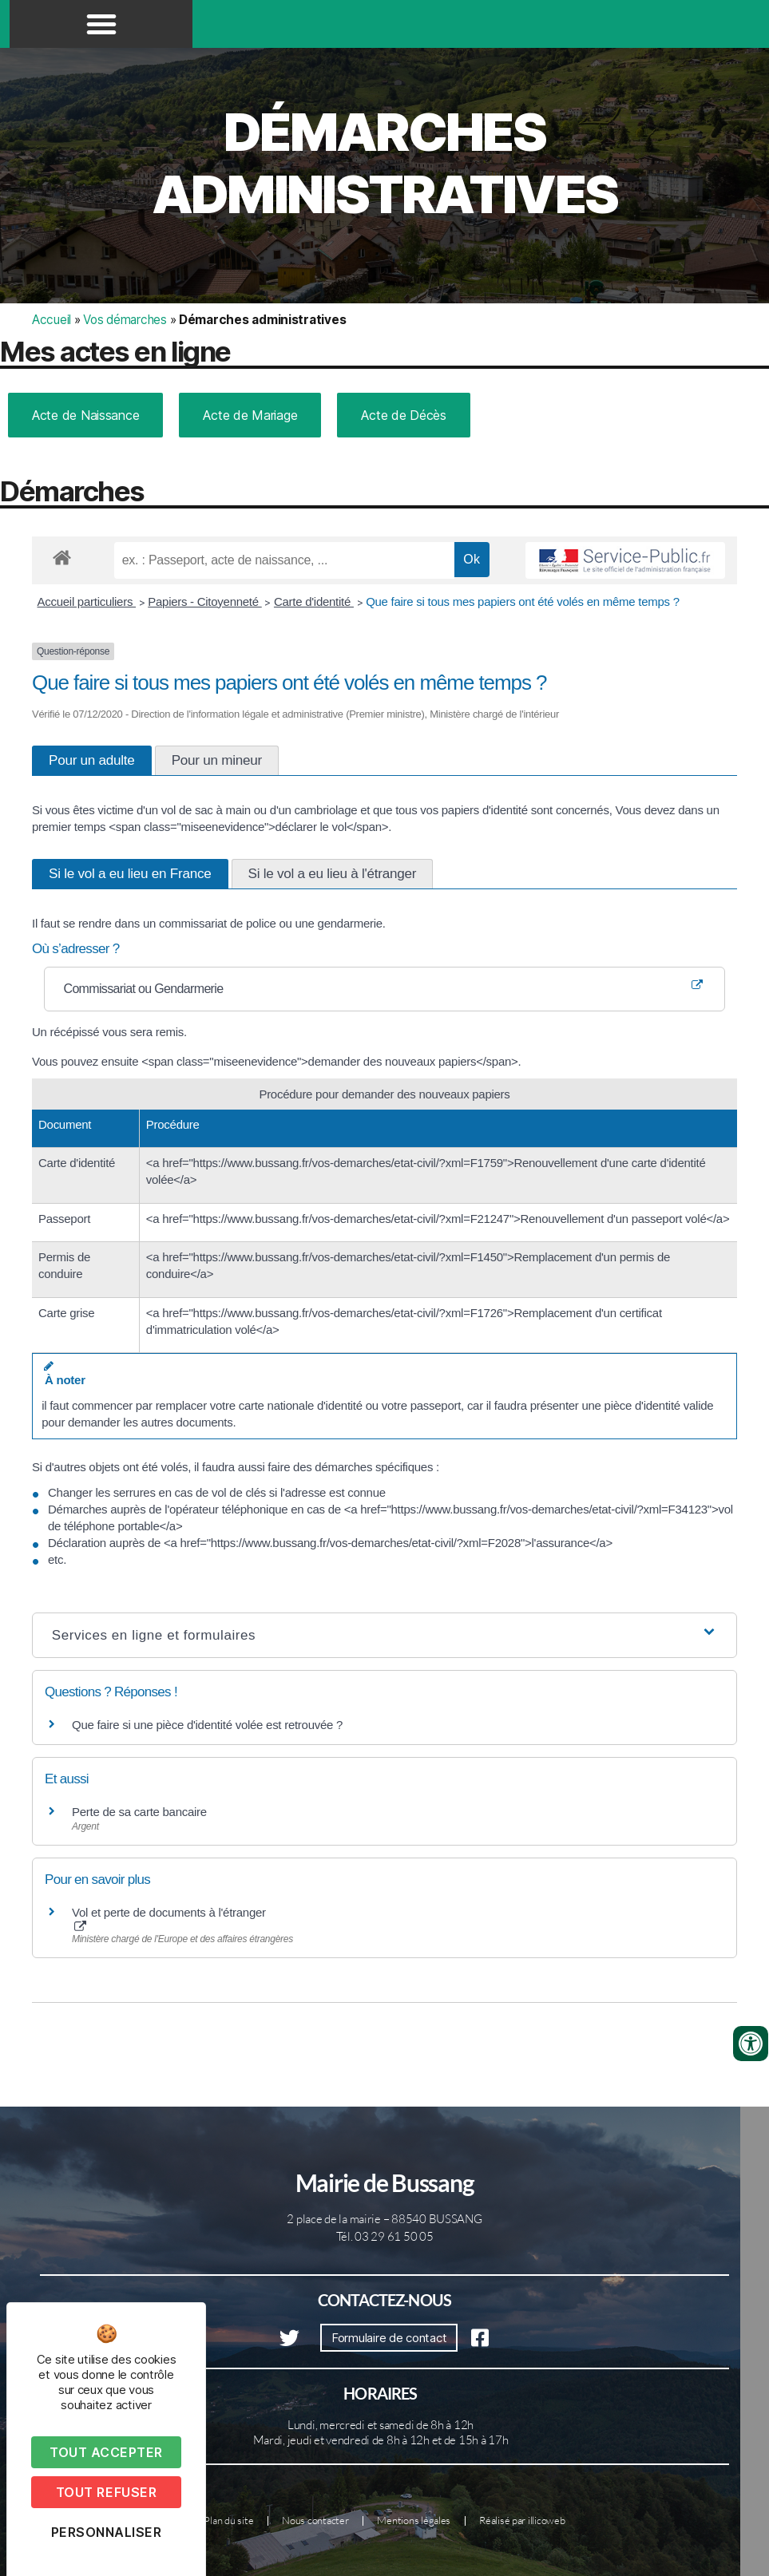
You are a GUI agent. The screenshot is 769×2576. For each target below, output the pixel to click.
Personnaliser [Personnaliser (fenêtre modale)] (106, 2532)
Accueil (51, 319)
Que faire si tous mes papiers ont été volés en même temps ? (523, 601)
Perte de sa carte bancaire (139, 1811)
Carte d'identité (314, 601)
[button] (101, 24)
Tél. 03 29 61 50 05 (385, 2236)
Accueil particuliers (87, 601)
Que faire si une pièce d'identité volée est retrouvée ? (207, 1724)
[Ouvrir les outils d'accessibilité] (750, 2043)
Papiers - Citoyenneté (204, 601)
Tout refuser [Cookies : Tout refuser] (106, 2492)
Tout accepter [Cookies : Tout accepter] (106, 2452)
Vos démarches (125, 319)
